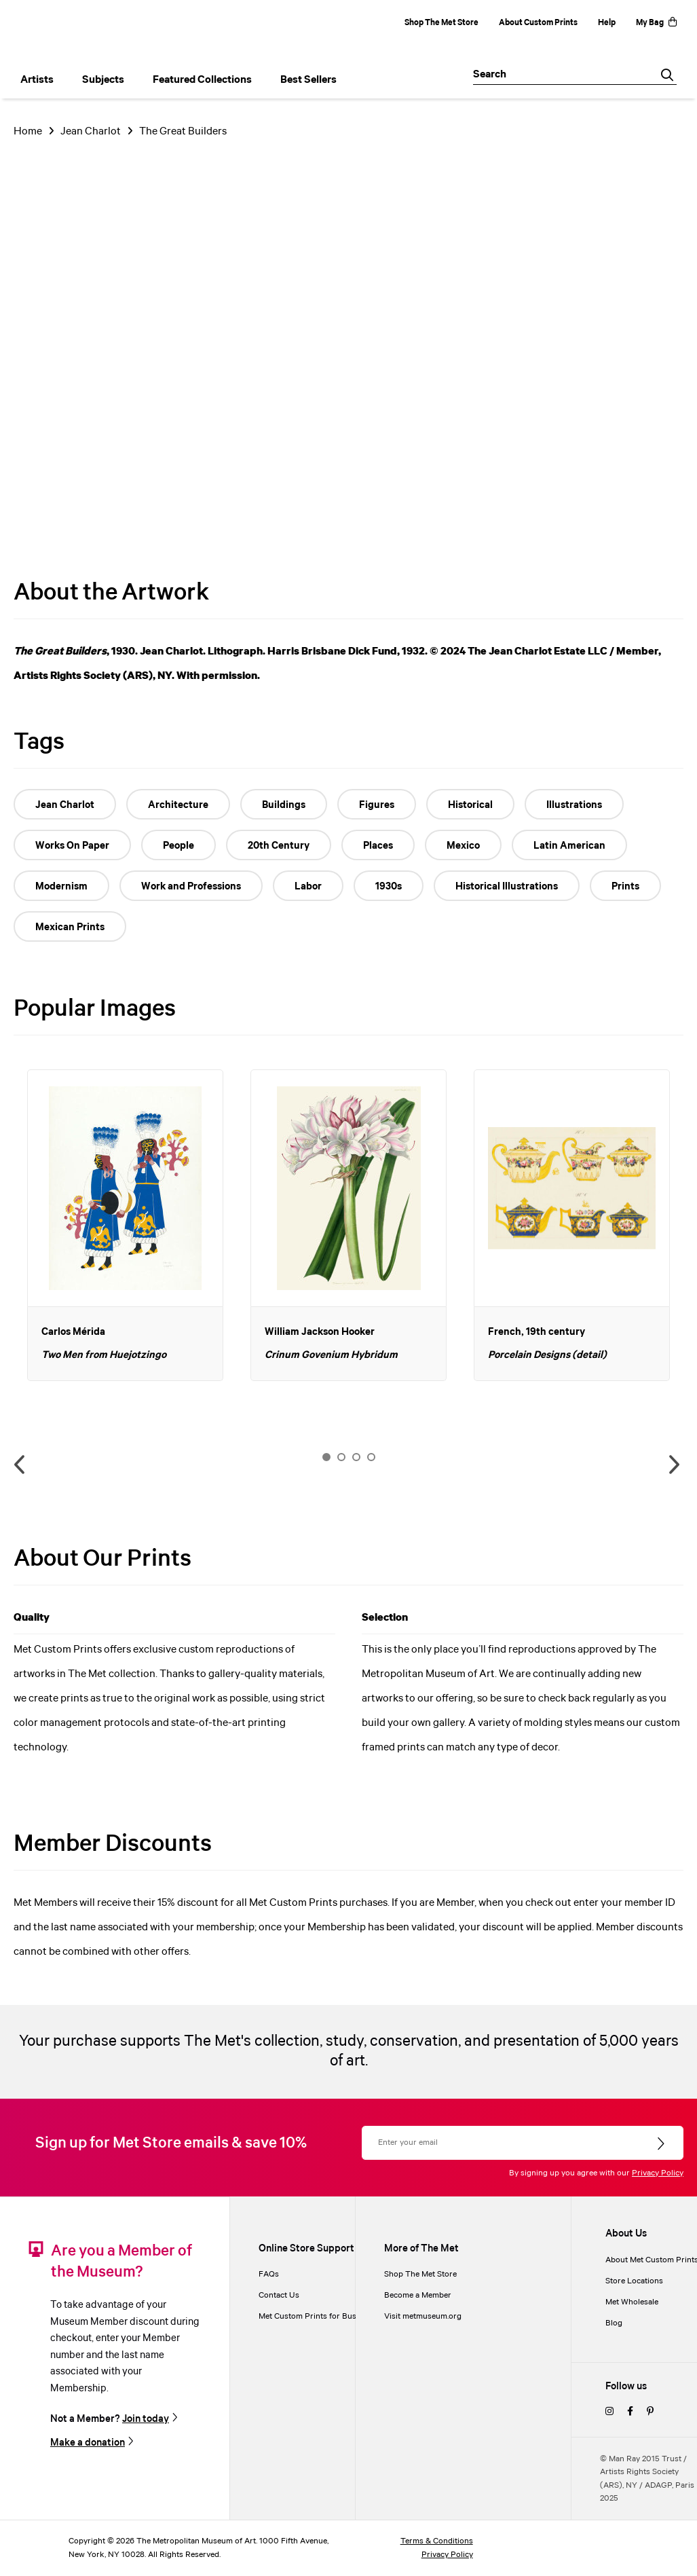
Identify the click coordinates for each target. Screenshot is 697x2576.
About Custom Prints (538, 23)
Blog (613, 2323)
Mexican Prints (70, 927)
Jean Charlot (90, 131)
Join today (145, 2419)
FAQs (269, 2274)
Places (378, 846)
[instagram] (609, 2412)
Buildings (283, 805)
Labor (308, 887)
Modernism (61, 887)
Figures (376, 805)
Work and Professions (191, 887)
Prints (625, 887)
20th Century (278, 846)
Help (607, 23)
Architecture (178, 805)
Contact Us (279, 2295)
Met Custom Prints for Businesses (321, 2316)
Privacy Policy (657, 2173)
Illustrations (574, 805)
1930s (388, 887)
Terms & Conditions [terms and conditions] (436, 2541)
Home (28, 131)
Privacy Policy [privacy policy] (447, 2554)
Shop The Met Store (441, 23)
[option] (125, 1225)
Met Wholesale (631, 2302)
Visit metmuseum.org (422, 2316)
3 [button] (356, 1457)
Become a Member (417, 2295)
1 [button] (326, 1457)
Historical (470, 805)
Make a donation (87, 2442)
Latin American (569, 846)
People (178, 846)
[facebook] (630, 2412)
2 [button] (341, 1457)
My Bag (656, 23)
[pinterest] (650, 2412)
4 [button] (371, 1457)
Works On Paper (72, 846)
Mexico (463, 846)
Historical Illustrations (506, 887)
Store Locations (634, 2281)
